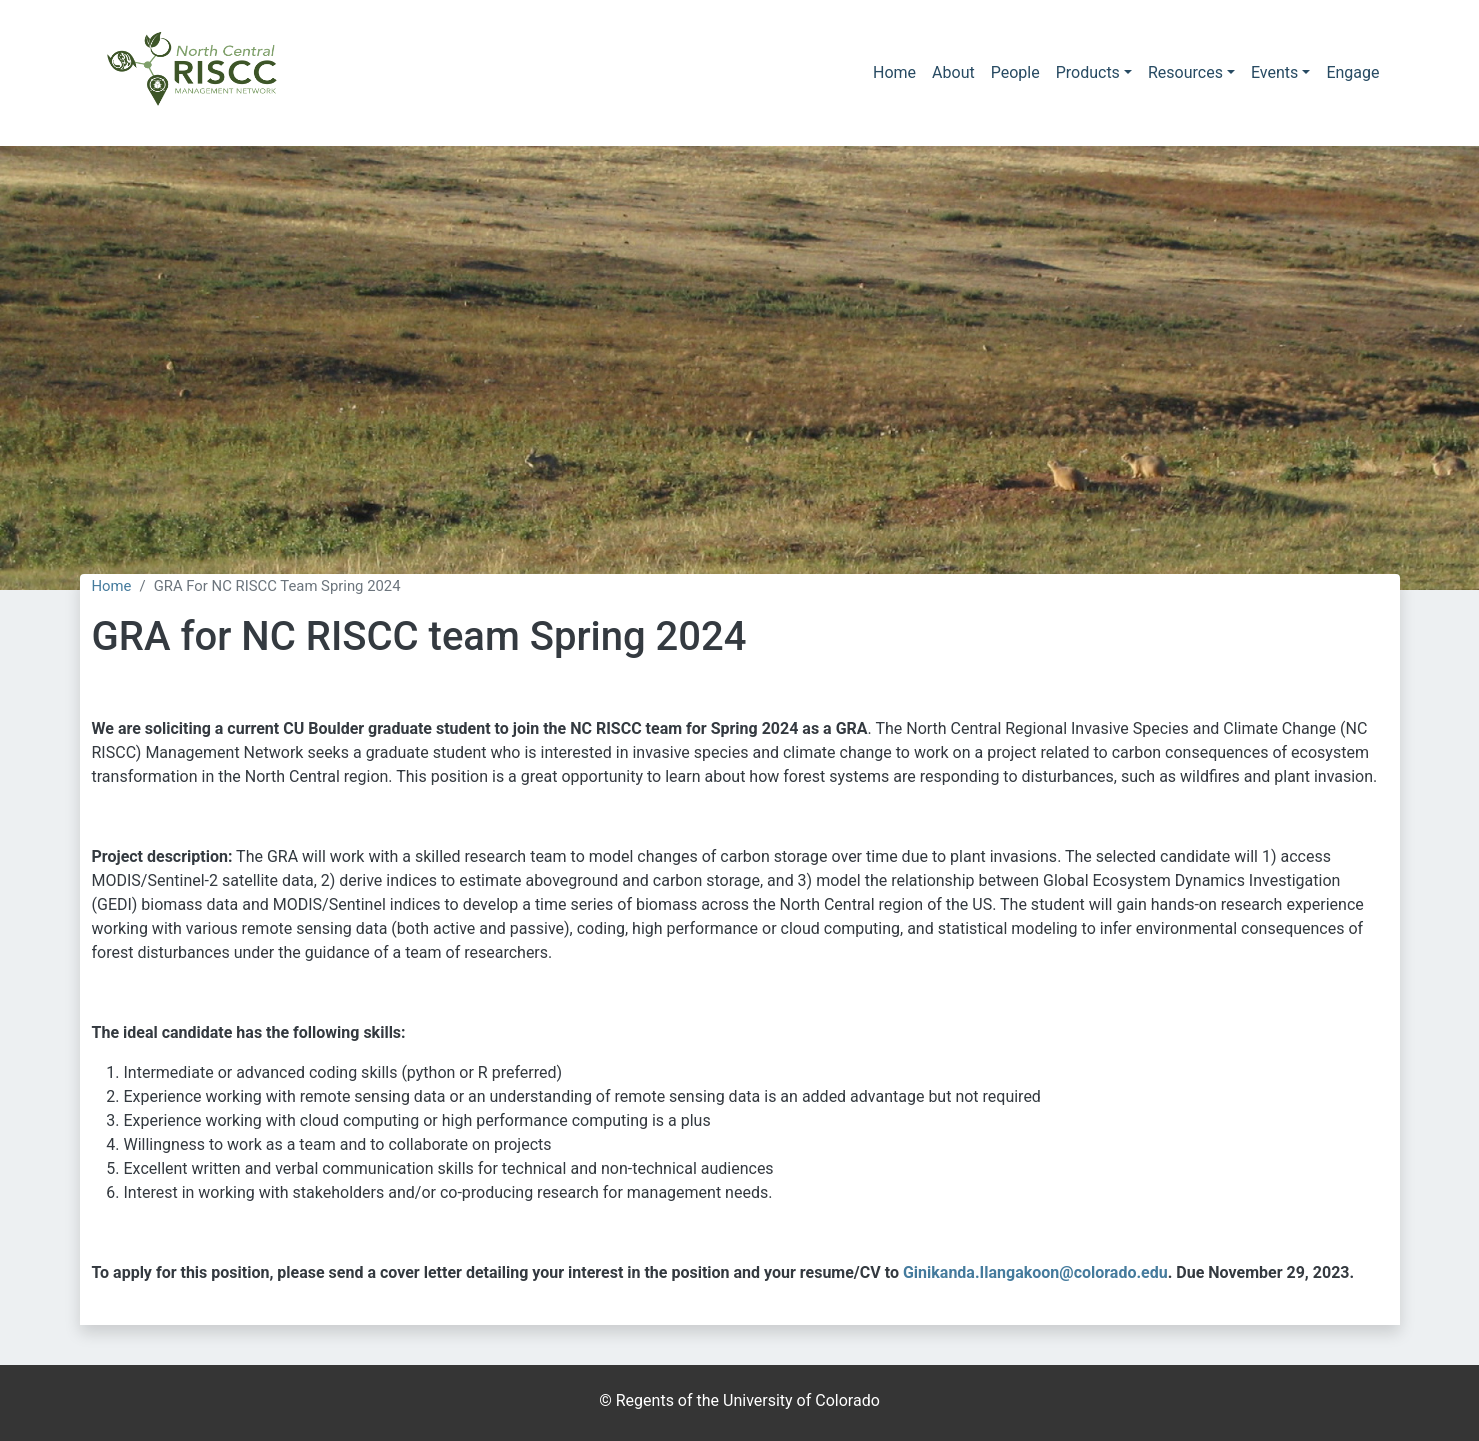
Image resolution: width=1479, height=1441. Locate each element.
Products (1088, 72)
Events (1274, 72)
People (1015, 72)
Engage (1352, 72)
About (953, 72)
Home (894, 72)
